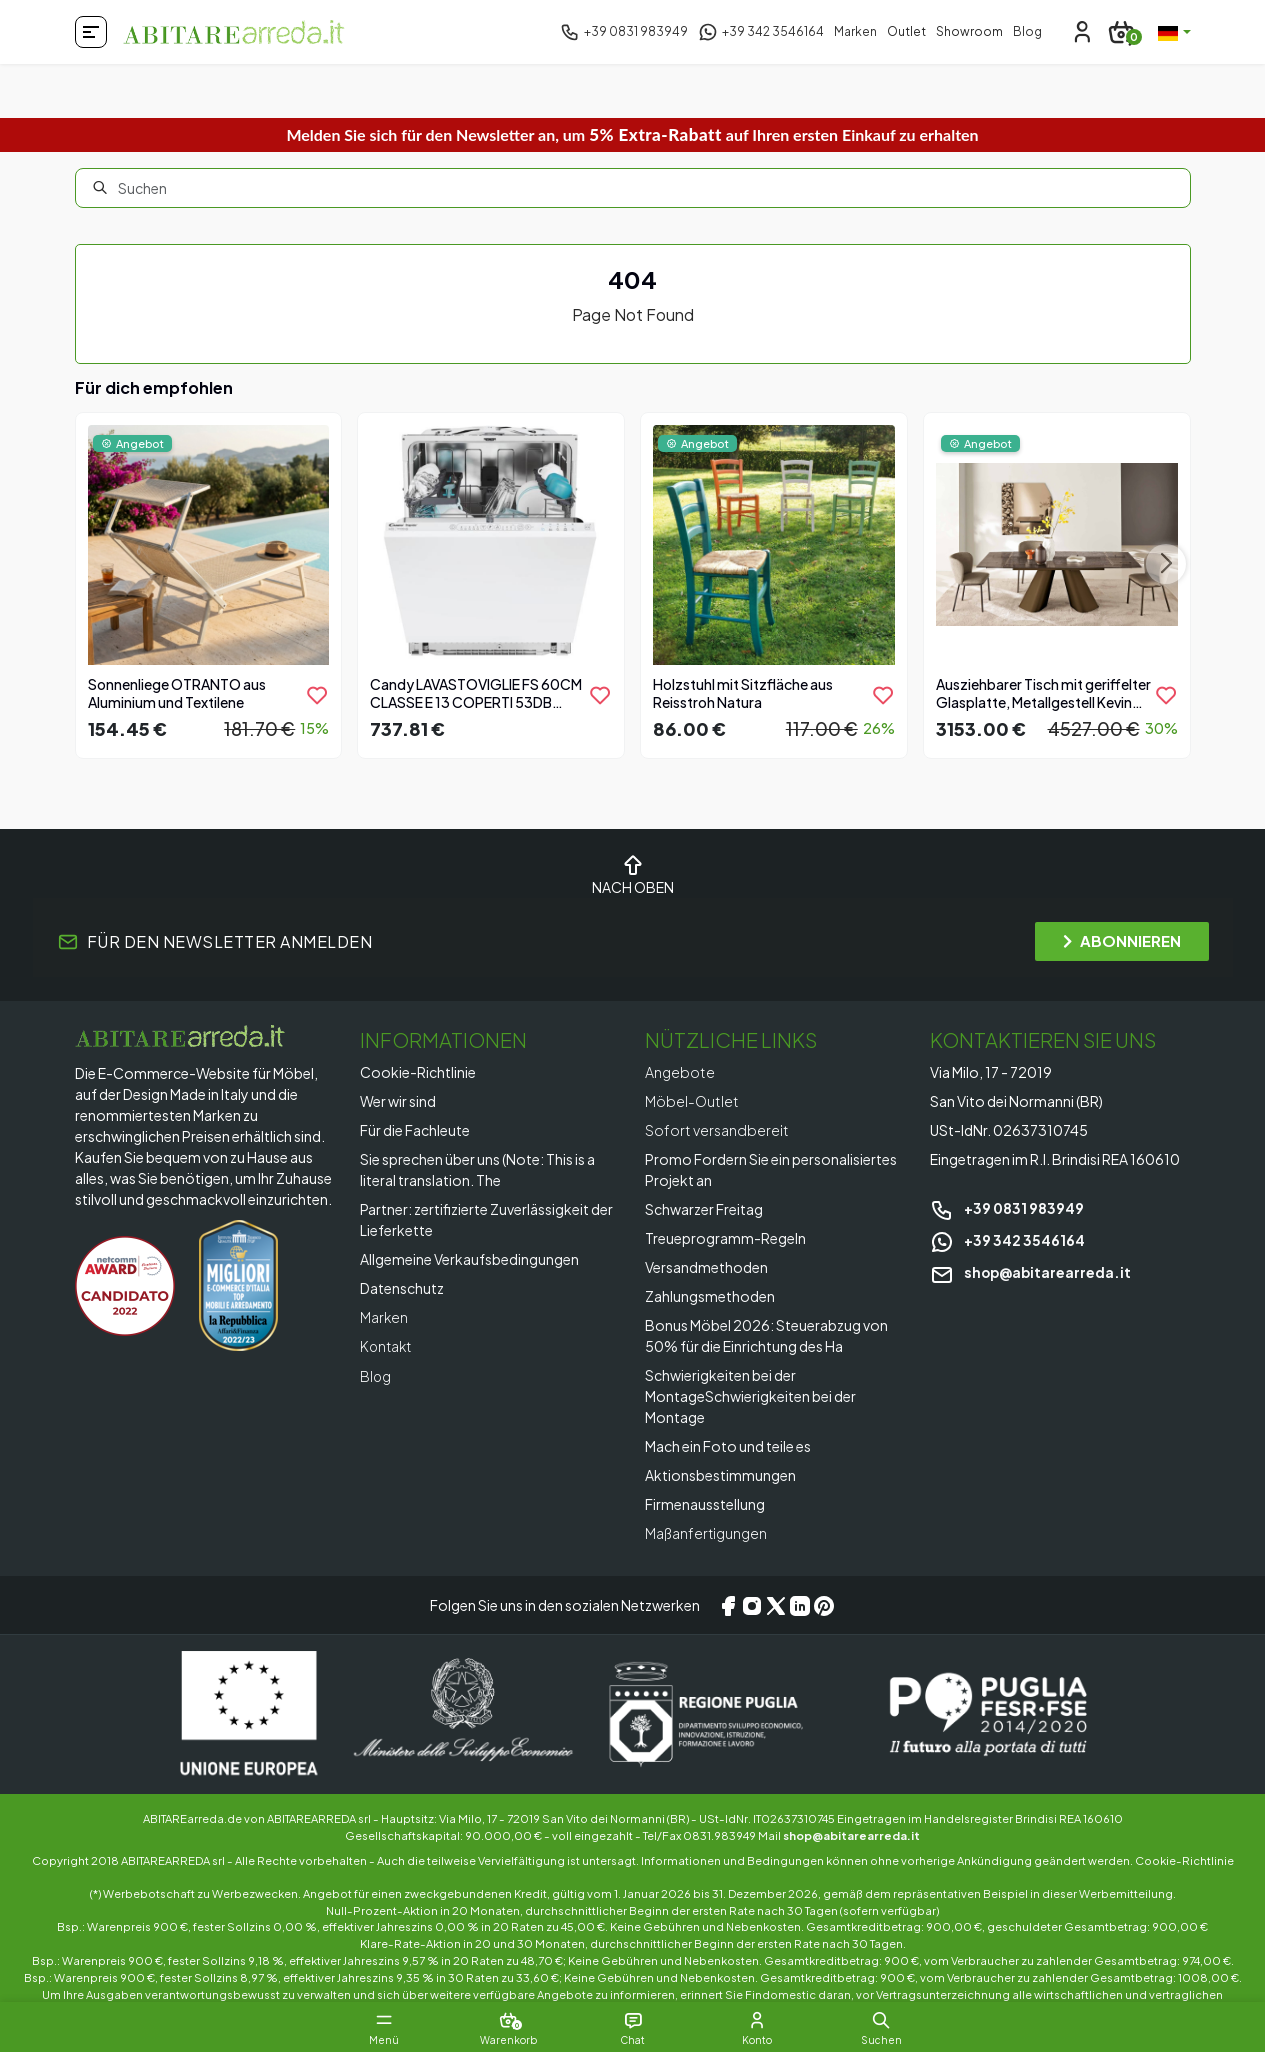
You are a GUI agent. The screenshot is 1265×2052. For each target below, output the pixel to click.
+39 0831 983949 (1007, 1208)
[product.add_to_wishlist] (317, 695)
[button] (893, 2020)
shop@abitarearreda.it (1032, 1272)
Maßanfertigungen (706, 1533)
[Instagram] (752, 1605)
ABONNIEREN (1122, 940)
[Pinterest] (824, 1605)
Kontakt (387, 1346)
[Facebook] (728, 1605)
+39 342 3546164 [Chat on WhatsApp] (1007, 1240)
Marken (855, 31)
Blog (1027, 31)
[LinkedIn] (800, 1605)
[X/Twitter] (776, 1605)
